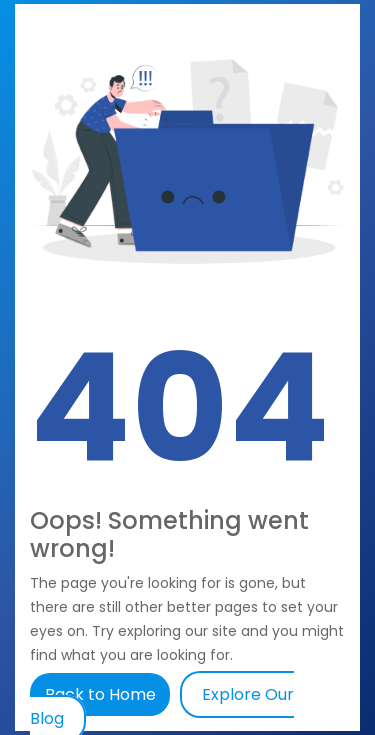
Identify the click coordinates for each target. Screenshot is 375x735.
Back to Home (102, 694)
